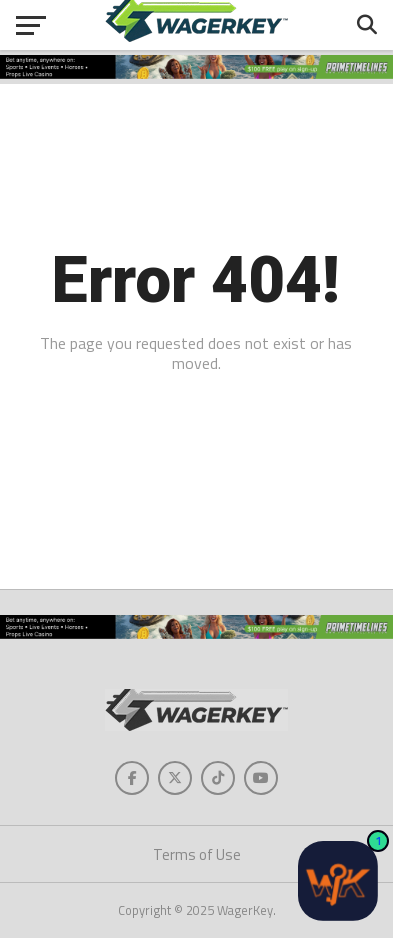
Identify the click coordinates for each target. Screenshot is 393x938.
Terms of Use (197, 854)
